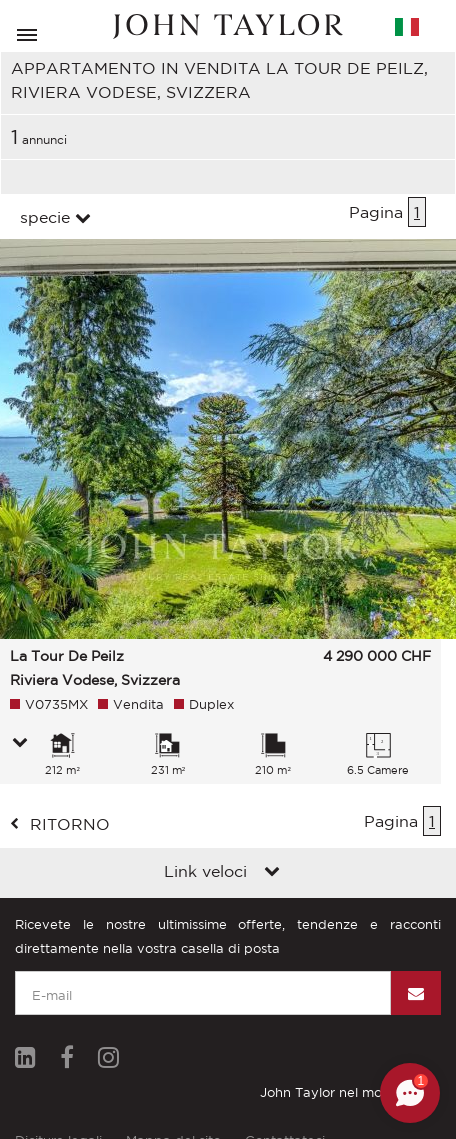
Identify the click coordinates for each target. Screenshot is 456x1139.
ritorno (70, 824)
